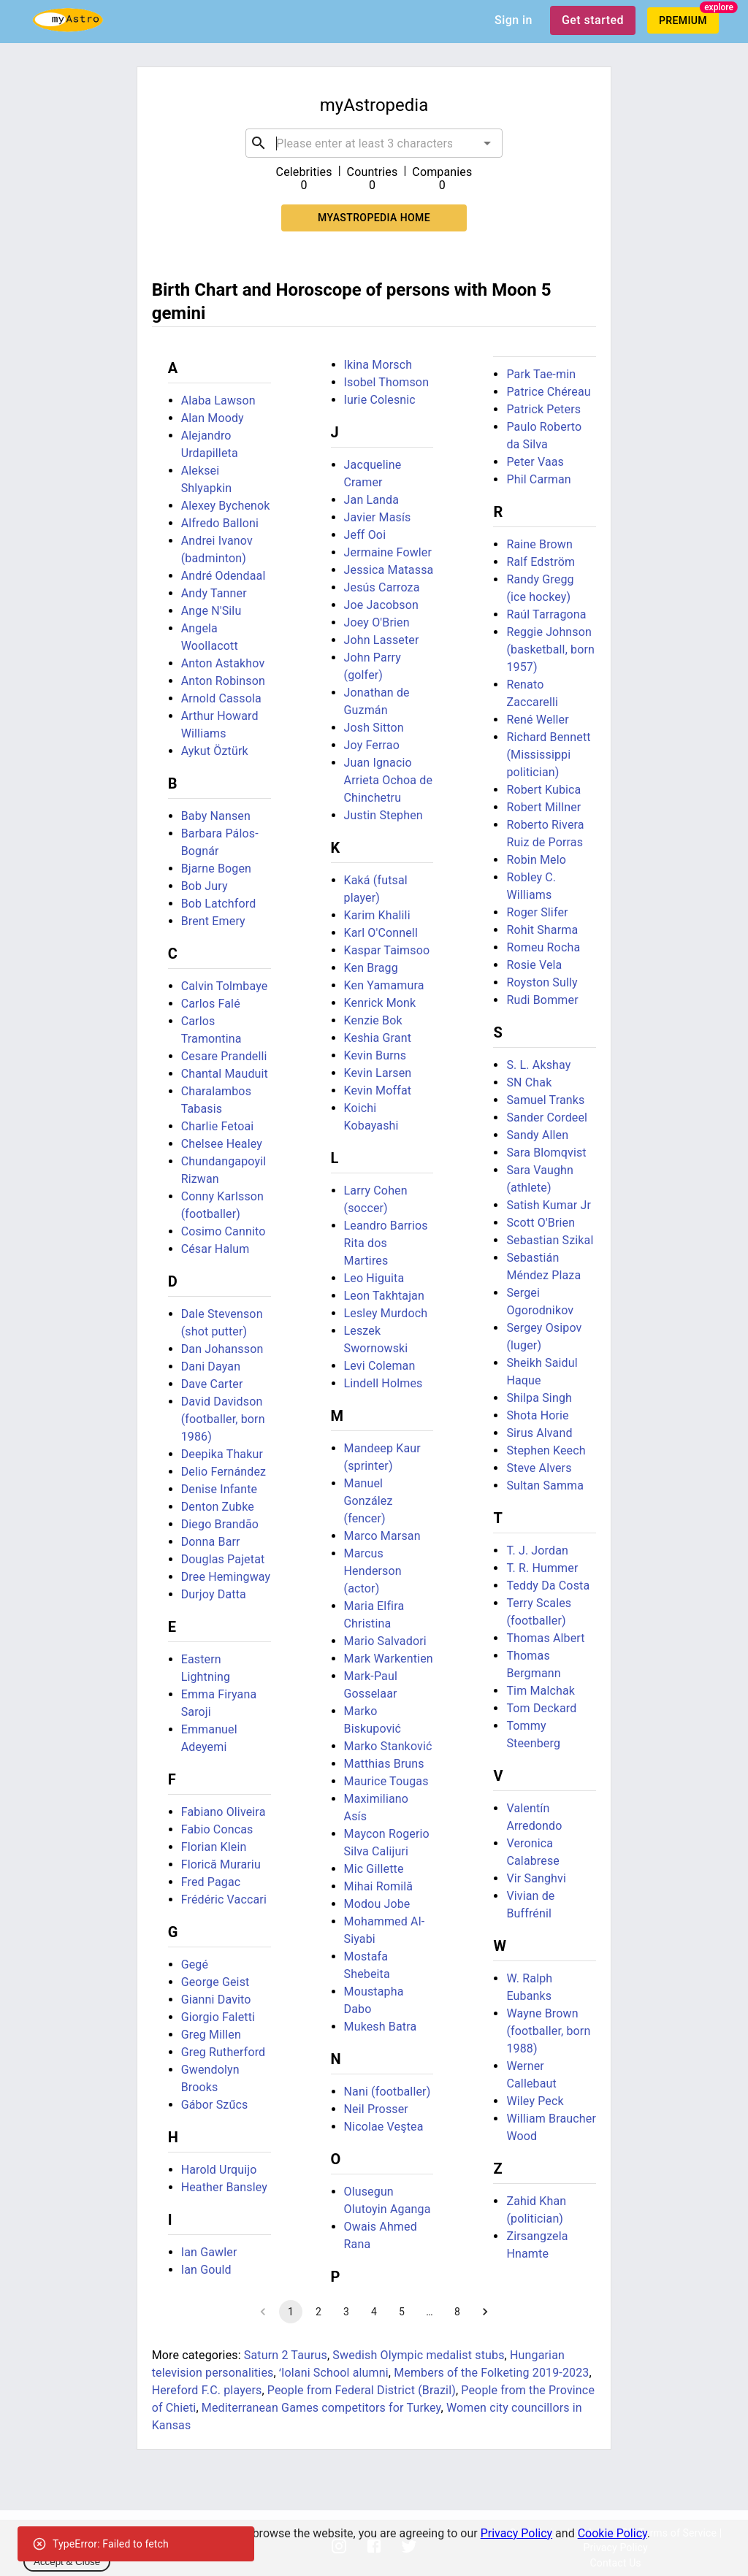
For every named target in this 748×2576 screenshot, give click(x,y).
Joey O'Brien (377, 622)
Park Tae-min (541, 374)
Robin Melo (536, 860)
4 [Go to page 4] (374, 2311)
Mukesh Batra (380, 2026)
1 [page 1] (290, 2311)
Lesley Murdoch (386, 1313)
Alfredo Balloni (220, 523)
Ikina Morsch (378, 365)
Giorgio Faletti (218, 2017)
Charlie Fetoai (217, 1126)
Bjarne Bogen (216, 868)
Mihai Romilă (378, 1886)
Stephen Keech (545, 1450)
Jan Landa (372, 500)
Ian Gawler (209, 2252)
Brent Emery (213, 921)
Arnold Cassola (221, 698)
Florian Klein (214, 1847)
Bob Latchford (218, 904)
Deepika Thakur (222, 1454)
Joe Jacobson (381, 605)
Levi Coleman (380, 1366)
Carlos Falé (210, 1004)
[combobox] (374, 143)
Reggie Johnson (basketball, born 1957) (550, 649)
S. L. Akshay (538, 1065)
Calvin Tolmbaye (224, 986)
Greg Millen (211, 2035)
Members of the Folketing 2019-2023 (491, 2373)
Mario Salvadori (385, 1641)
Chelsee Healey (221, 1144)
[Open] (487, 143)
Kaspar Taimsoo (387, 950)
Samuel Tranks (545, 1100)
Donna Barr (210, 1542)
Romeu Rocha (543, 947)
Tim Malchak (540, 1691)
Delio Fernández (224, 1472)
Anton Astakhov (223, 663)
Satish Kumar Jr (548, 1205)
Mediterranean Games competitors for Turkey (321, 2408)
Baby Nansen (216, 816)
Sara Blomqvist (546, 1152)
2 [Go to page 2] (318, 2311)
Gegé (194, 1964)
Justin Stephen (383, 815)
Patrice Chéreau (548, 392)
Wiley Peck (534, 2101)
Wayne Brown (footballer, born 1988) (548, 2030)
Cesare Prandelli (224, 1056)
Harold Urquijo (219, 2170)
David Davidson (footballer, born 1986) (223, 1419)
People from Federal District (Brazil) (361, 2390)
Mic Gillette (374, 1869)
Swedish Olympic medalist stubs (418, 2355)
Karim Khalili (377, 915)
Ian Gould (206, 2270)
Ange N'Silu (211, 611)
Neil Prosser (376, 2109)
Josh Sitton (374, 728)
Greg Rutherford (223, 2052)
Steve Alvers (538, 1468)
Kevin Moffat (378, 1090)
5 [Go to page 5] (401, 2311)
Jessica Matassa (389, 570)
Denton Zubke (217, 1507)
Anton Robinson (223, 681)
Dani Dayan (210, 1366)
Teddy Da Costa (547, 1585)
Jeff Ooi (365, 535)
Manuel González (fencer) (368, 1500)
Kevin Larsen (378, 1073)
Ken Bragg (371, 968)
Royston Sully (541, 982)
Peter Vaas (535, 462)
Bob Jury (204, 886)
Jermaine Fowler (388, 552)
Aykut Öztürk (214, 751)
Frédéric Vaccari (224, 1899)
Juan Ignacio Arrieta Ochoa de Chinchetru (388, 780)
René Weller (537, 720)
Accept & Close (67, 2561)
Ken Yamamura (384, 985)
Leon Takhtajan (384, 1296)
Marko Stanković (388, 1746)
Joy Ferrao (372, 745)
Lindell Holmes (383, 1383)
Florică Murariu (221, 1864)
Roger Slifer (537, 912)
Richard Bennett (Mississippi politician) (548, 754)
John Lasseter (381, 640)
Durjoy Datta (213, 1594)
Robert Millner (543, 807)
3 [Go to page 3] (346, 2311)
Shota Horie (537, 1415)
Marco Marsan (382, 1536)
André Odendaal (223, 576)
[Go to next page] (485, 2311)
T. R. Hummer (542, 1568)
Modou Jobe (377, 1904)
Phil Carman (538, 479)
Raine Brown (539, 544)
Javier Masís (377, 517)
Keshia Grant (378, 1038)
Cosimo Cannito (223, 1231)
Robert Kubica (543, 790)
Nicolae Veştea (384, 2127)
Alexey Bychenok (225, 506)
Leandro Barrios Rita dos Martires (386, 1243)
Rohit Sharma (542, 930)
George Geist (215, 1982)
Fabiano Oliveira (223, 1812)
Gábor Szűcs (214, 2105)
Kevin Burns (375, 1055)
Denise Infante (219, 1489)
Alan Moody (212, 418)
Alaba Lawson (218, 400)
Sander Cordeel (546, 1117)
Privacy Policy (517, 2533)
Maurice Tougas (386, 1781)
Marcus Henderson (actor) (373, 1570)
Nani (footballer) (387, 2091)
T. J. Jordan (537, 1550)
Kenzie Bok (373, 1020)
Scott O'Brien (540, 1223)
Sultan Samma (545, 1485)
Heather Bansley (224, 2187)
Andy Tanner (214, 593)
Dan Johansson (222, 1349)
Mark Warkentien (388, 1658)
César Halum (215, 1249)
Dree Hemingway (226, 1577)
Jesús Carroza (382, 587)
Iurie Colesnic (380, 400)
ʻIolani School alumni (334, 2373)
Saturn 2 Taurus (285, 2355)
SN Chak (529, 1082)
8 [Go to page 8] (457, 2311)
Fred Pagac (211, 1882)
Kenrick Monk (380, 1003)
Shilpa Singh (539, 1398)
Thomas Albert (545, 1638)
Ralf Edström (540, 562)
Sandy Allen (537, 1135)
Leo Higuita (374, 1278)
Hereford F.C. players (207, 2390)
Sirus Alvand (539, 1433)
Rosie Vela (534, 965)
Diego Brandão (220, 1524)
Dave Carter (212, 1384)
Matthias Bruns (384, 1764)
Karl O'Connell (381, 933)
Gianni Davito (216, 1999)
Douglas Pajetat (223, 1559)
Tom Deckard (541, 1708)
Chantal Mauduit (224, 1074)
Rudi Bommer (542, 1000)
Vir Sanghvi (536, 1878)
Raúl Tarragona (546, 614)
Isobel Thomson (387, 382)
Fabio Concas (217, 1829)
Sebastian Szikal (549, 1240)
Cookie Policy (612, 2533)
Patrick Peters (543, 409)
